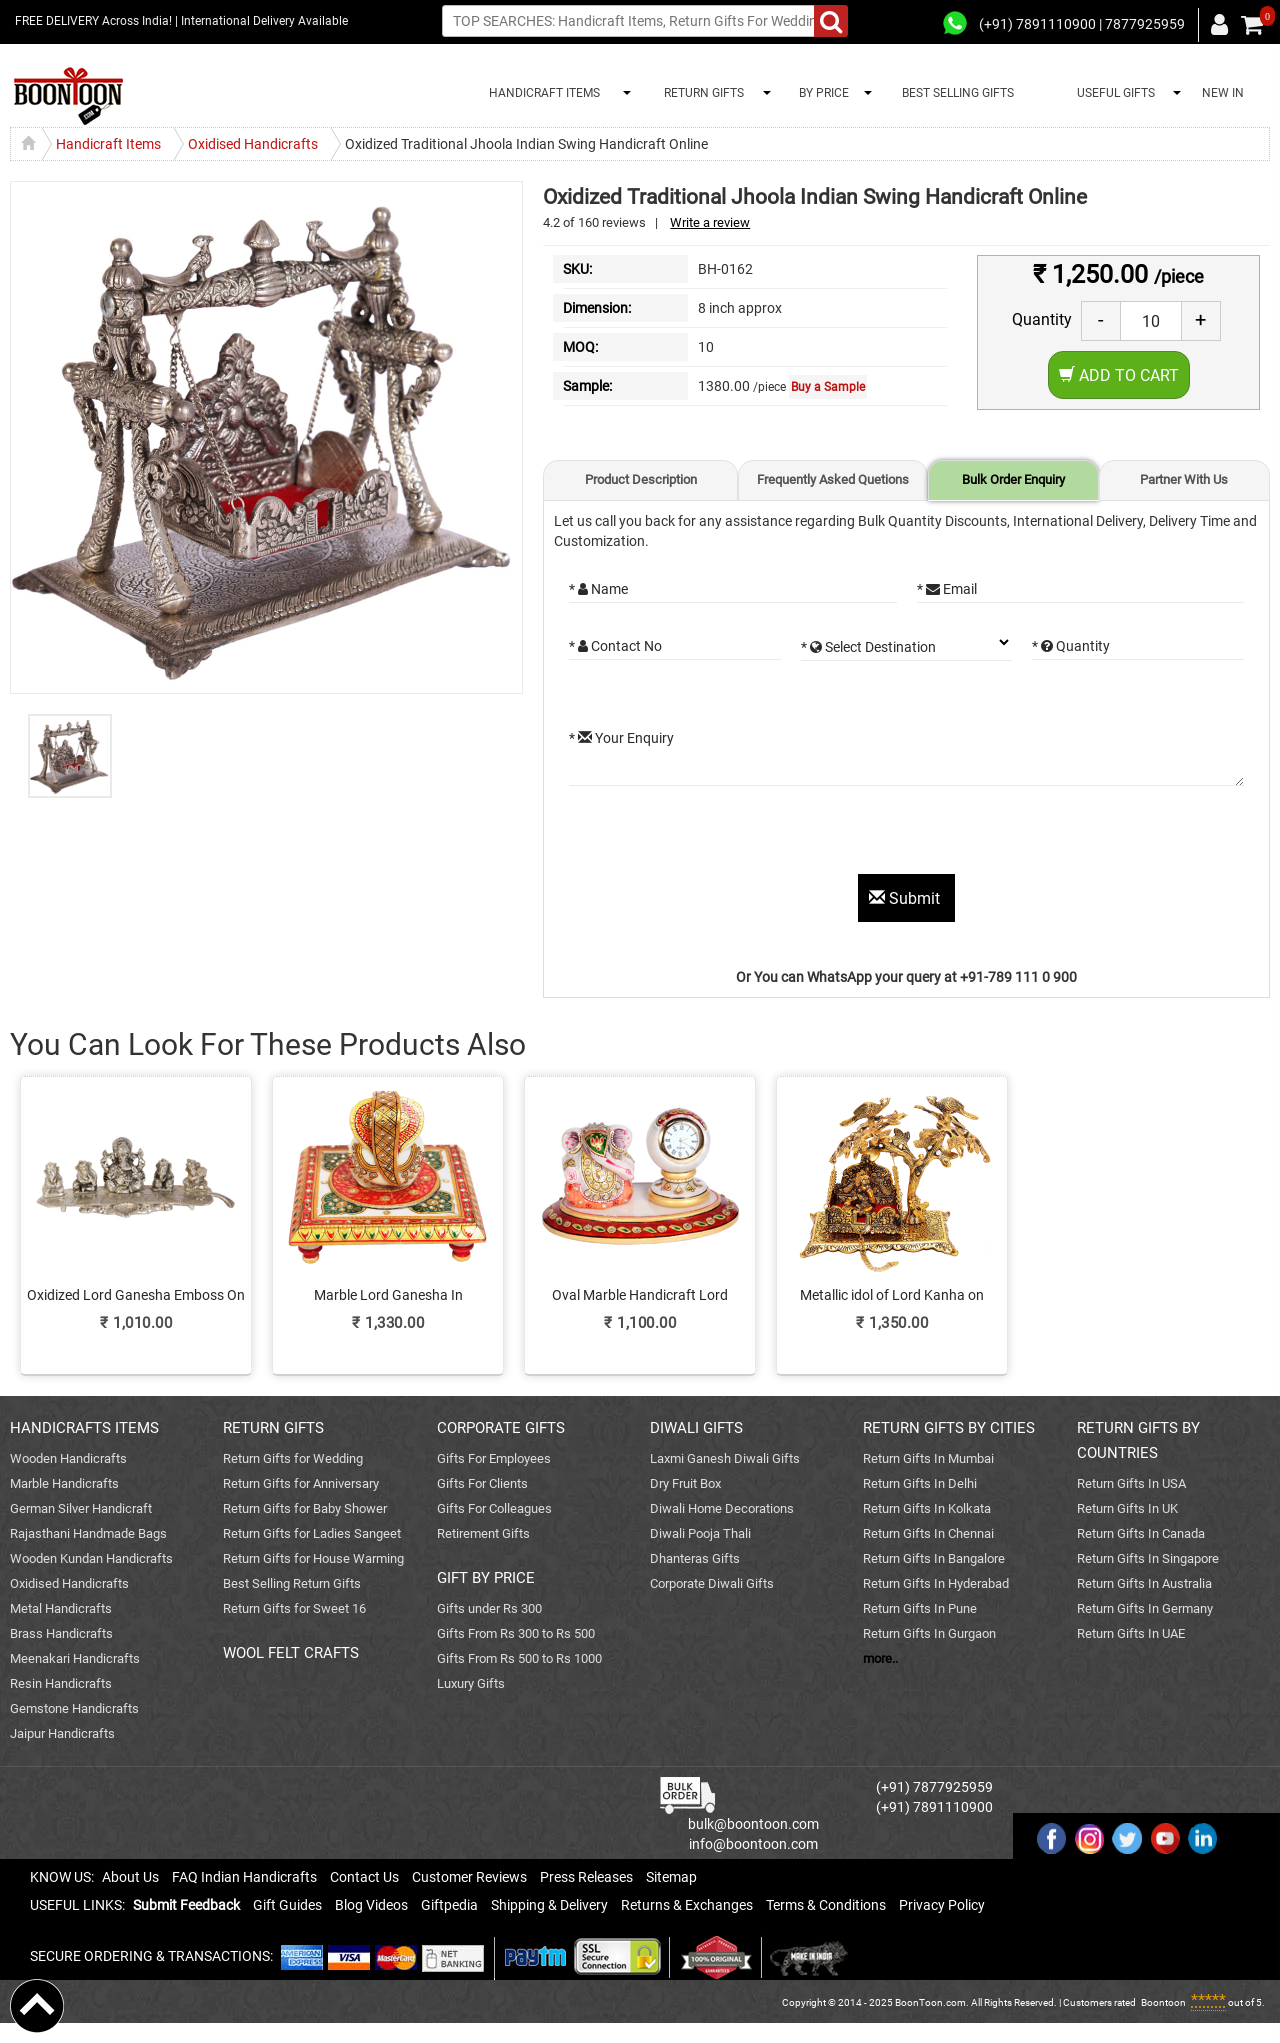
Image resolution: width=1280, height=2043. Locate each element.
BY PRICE (821, 93)
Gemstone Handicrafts (74, 1708)
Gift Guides (287, 1905)
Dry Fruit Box (685, 1483)
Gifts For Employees (494, 1458)
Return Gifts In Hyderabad (936, 1583)
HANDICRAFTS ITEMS (84, 1428)
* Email (947, 589)
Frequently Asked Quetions (833, 479)
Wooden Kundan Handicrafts (91, 1558)
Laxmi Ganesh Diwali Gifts (725, 1458)
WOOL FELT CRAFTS (291, 1653)
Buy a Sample (828, 387)
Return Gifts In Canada (1141, 1533)
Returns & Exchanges (687, 1905)
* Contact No (615, 646)
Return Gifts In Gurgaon (929, 1633)
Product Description (641, 479)
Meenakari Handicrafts (75, 1658)
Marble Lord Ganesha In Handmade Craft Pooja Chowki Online (388, 1296)
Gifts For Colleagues (494, 1508)
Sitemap (671, 1877)
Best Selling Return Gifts (292, 1583)
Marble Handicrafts (64, 1483)
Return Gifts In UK (1127, 1508)
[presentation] (721, 835)
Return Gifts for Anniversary (301, 1483)
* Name (598, 589)
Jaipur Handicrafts (62, 1733)
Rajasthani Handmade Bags (88, 1533)
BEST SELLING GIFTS (958, 93)
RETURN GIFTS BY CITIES (949, 1428)
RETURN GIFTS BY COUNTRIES (1138, 1440)
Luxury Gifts (471, 1683)
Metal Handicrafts (61, 1608)
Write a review (710, 222)
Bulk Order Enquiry (1013, 479)
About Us (130, 1877)
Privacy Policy (942, 1905)
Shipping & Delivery (549, 1905)
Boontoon (1163, 2002)
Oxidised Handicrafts (69, 1583)
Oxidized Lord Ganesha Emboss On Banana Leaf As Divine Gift (136, 1296)
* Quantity (1071, 646)
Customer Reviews (469, 1877)
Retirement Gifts (483, 1533)
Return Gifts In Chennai (928, 1533)
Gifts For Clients (482, 1483)
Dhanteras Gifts (695, 1558)
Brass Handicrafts (61, 1633)
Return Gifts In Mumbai (928, 1458)
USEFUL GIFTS (1113, 93)
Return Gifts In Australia (1144, 1583)
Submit (906, 898)
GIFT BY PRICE (486, 1578)
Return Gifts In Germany (1145, 1608)
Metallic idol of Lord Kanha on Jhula (892, 1296)
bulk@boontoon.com (753, 1824)
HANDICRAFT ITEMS (541, 93)
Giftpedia (449, 1905)
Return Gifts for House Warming (313, 1558)
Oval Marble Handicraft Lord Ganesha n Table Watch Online (640, 1296)
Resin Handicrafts (61, 1683)
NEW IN (1223, 93)
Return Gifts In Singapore (1148, 1558)
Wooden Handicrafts (68, 1458)
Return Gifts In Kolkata (927, 1508)
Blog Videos (371, 1905)
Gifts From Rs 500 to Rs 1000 (519, 1658)
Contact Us (364, 1877)
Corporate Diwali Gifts (712, 1583)
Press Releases (586, 1877)
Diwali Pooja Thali (700, 1533)
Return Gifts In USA (1131, 1483)
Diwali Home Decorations (722, 1508)
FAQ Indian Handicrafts (244, 1877)
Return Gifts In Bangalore (934, 1558)
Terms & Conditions (826, 1905)
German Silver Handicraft (81, 1508)
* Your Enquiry (621, 738)
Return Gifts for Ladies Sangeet (312, 1533)
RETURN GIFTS (701, 93)
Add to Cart (1119, 375)
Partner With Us (1184, 479)
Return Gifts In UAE (1131, 1633)
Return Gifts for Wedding (293, 1458)
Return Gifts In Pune (920, 1608)
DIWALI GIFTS (696, 1428)
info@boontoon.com (753, 1844)
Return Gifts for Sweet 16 (294, 1608)
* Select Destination (868, 647)
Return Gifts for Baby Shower (305, 1508)
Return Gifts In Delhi (920, 1483)
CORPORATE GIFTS (501, 1428)
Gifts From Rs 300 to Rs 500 (516, 1633)
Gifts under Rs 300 (489, 1608)
